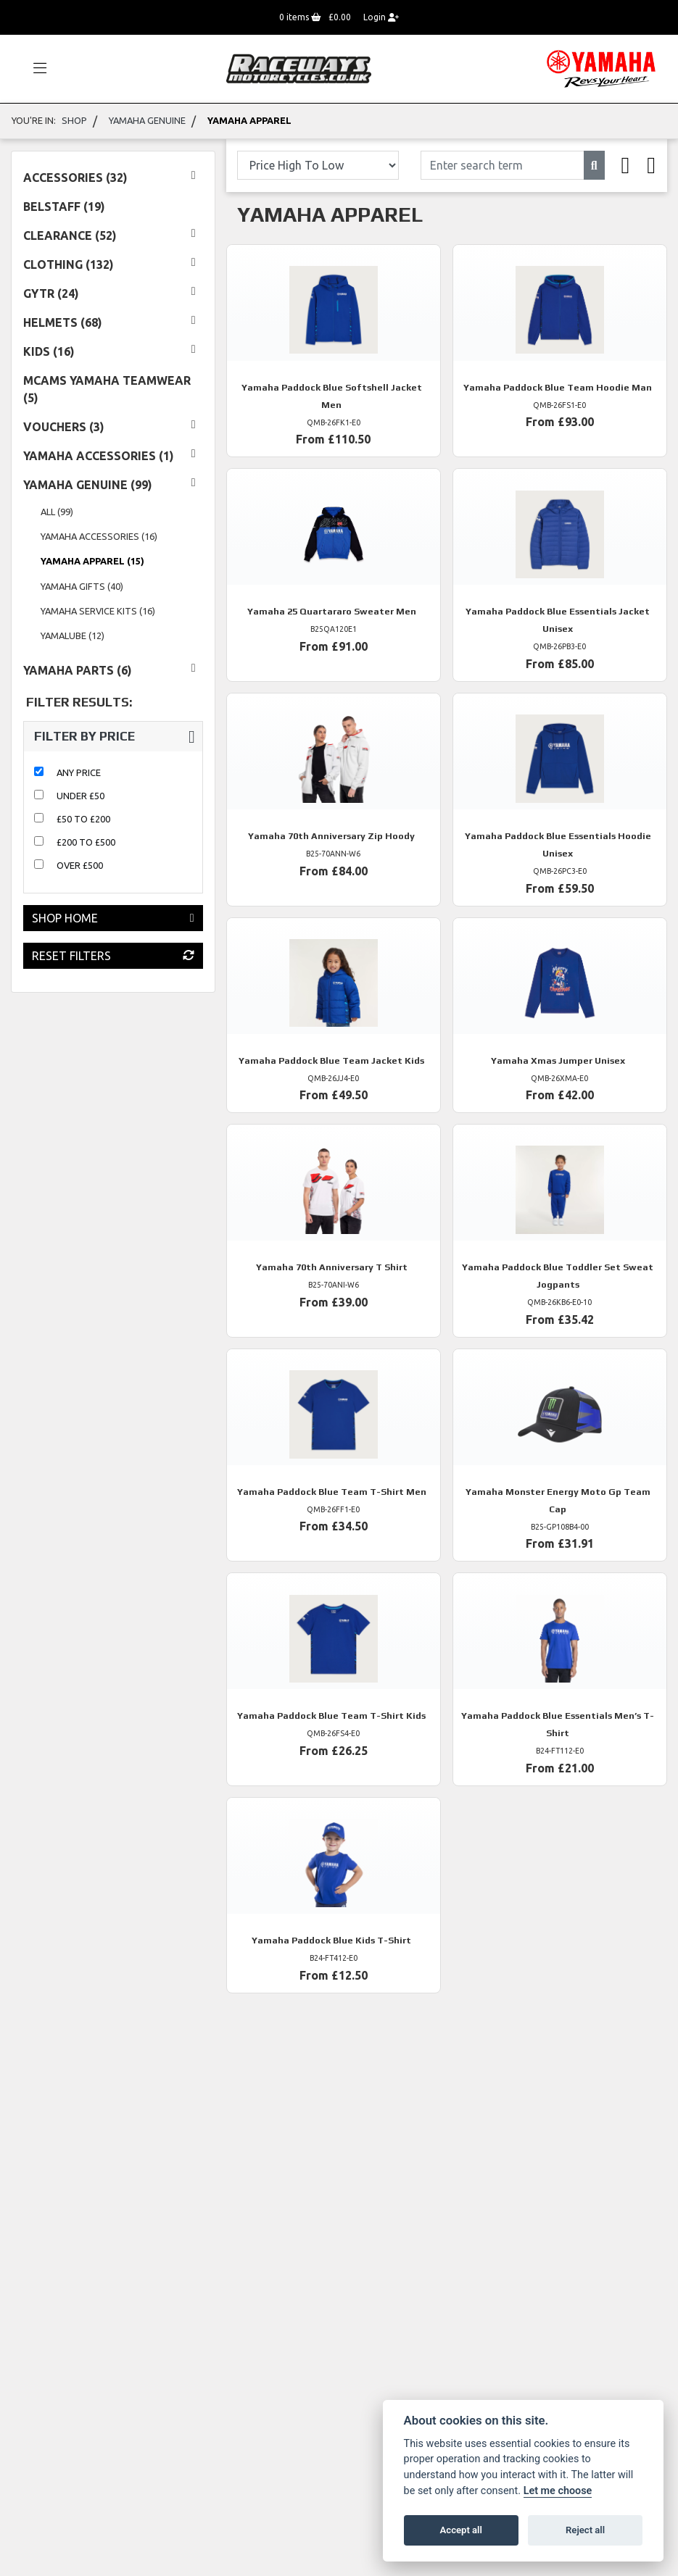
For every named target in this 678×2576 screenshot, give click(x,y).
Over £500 (80, 865)
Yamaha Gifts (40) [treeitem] (82, 586)
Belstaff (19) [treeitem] (64, 206)
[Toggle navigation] (33, 69)
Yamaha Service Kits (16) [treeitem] (98, 611)
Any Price (79, 772)
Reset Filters (113, 955)
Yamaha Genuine (147, 120)
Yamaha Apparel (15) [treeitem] (92, 561)
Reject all (585, 2530)
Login (381, 17)
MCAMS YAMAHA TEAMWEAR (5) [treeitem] (107, 389)
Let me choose (558, 2491)
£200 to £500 (86, 842)
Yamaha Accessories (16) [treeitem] (99, 536)
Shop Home (113, 918)
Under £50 (80, 796)
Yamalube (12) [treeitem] (72, 635)
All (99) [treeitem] (57, 512)
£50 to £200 (83, 819)
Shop (74, 120)
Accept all (461, 2530)
